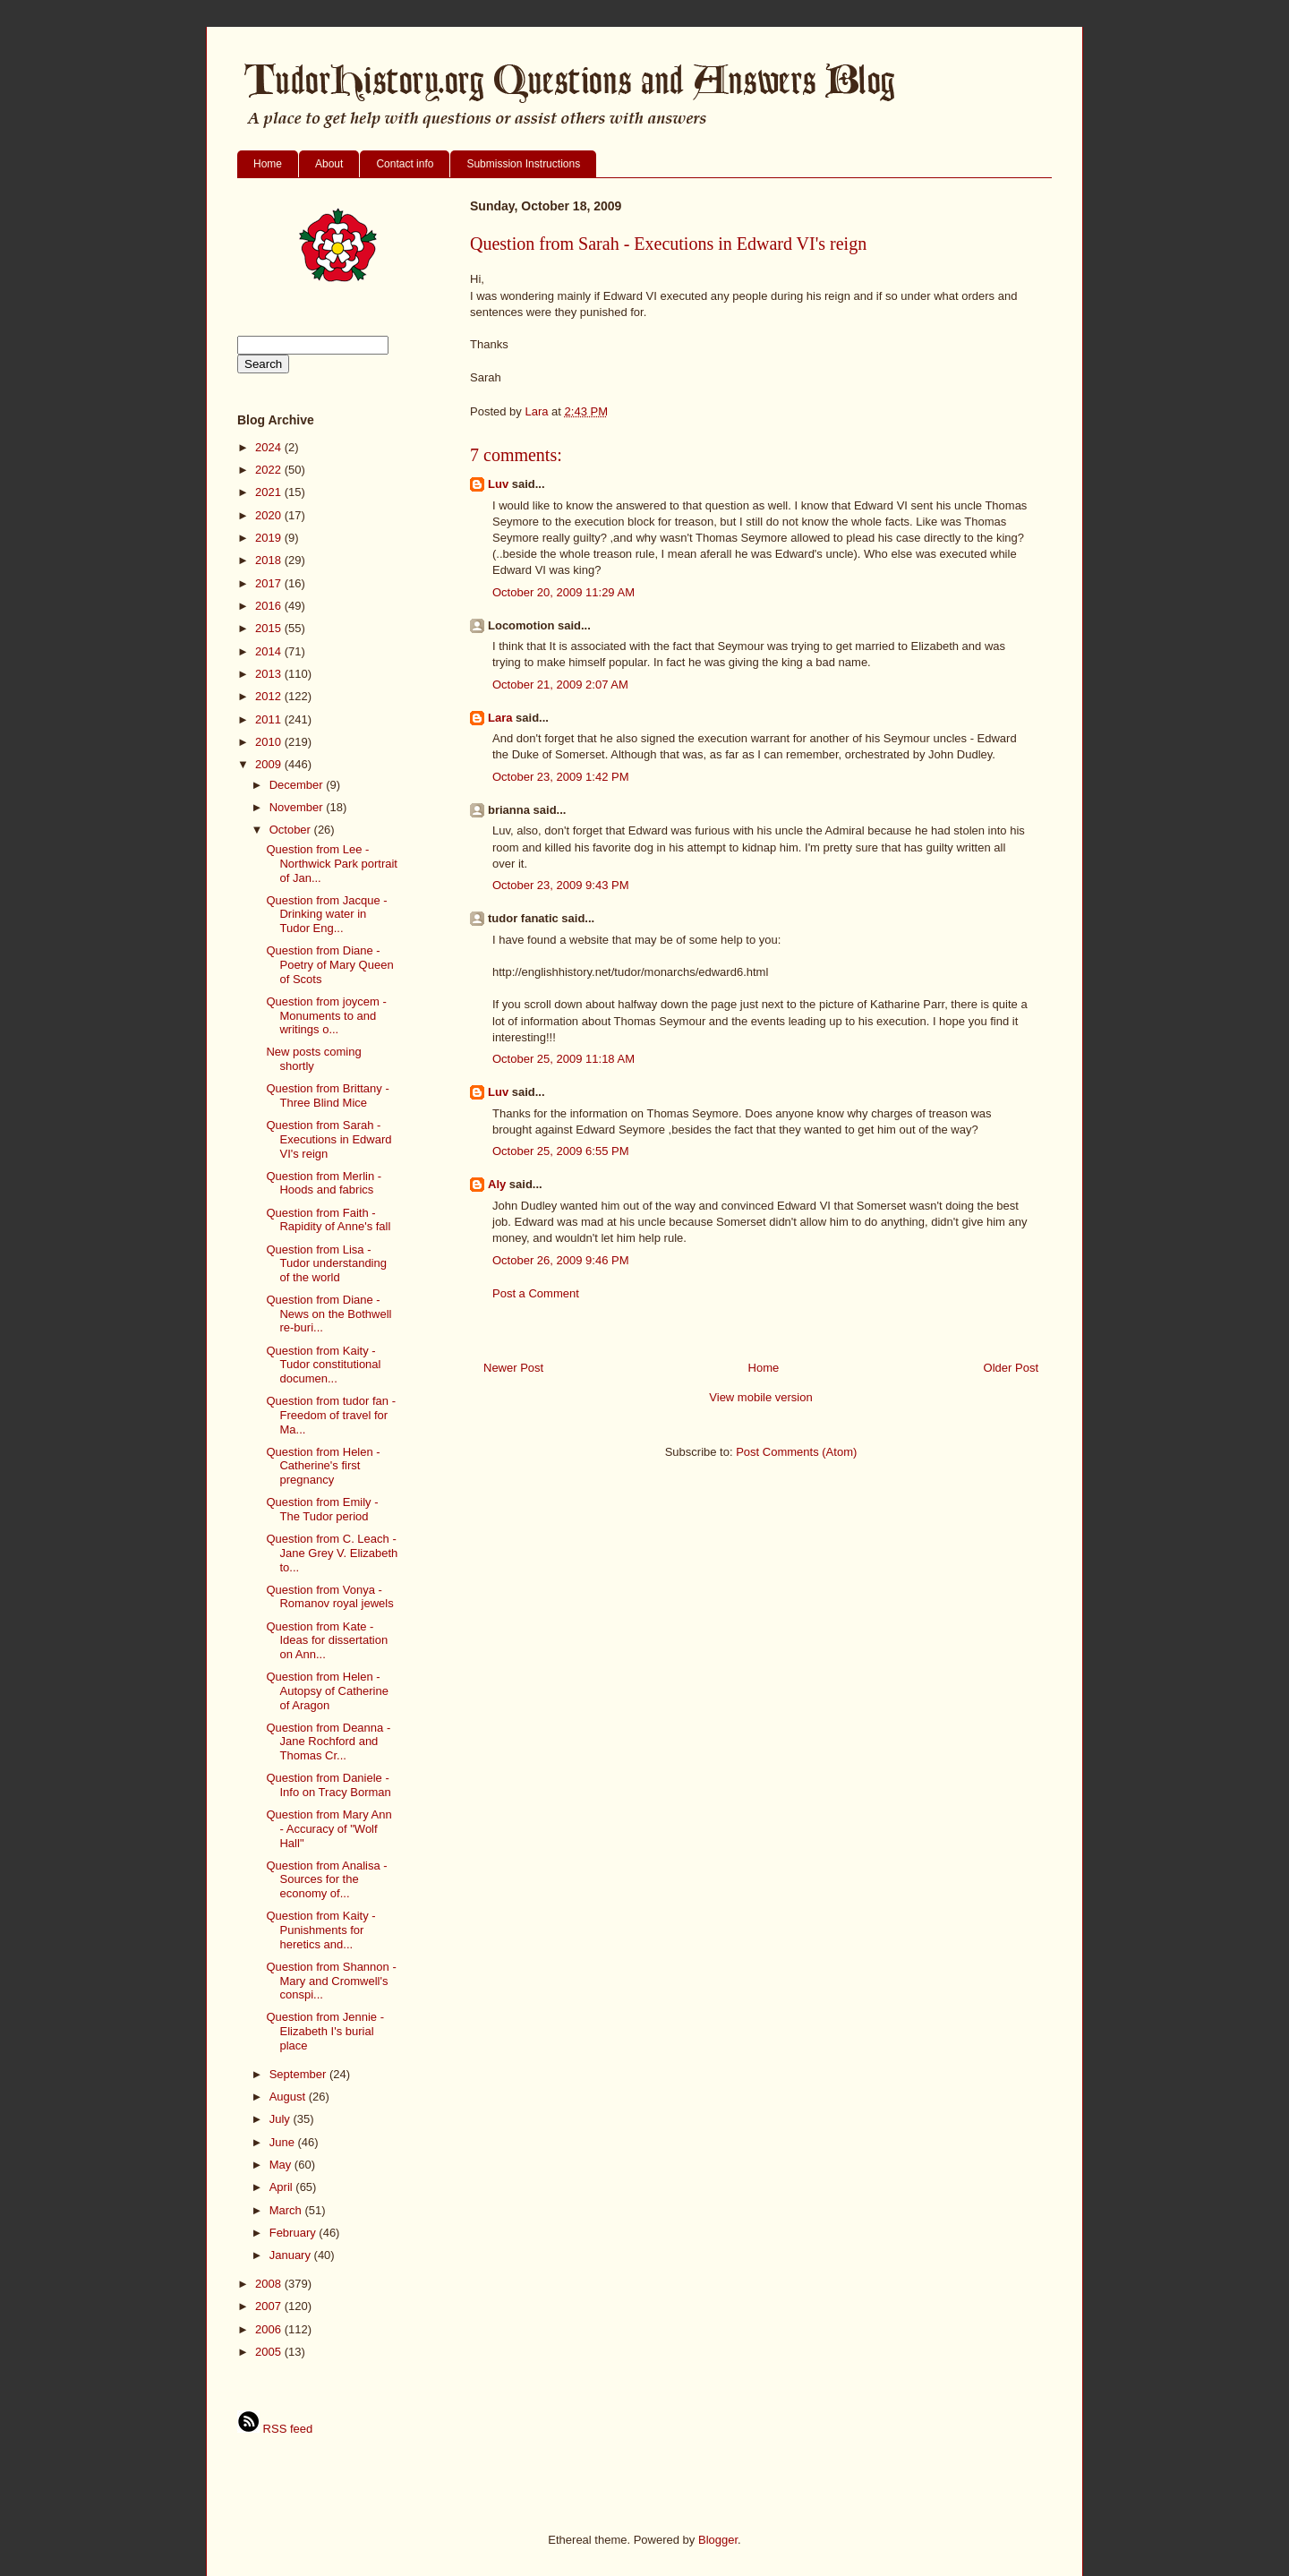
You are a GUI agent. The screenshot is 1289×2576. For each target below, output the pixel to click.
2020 (270, 515)
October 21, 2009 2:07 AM (560, 684)
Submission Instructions (523, 164)
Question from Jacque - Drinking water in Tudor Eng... (326, 914)
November (298, 807)
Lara (500, 717)
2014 (270, 651)
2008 (270, 2283)
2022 (270, 469)
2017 (270, 583)
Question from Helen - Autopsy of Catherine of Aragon (327, 1690)
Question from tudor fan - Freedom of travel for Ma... (331, 1414)
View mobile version (760, 1397)
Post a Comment (535, 1293)
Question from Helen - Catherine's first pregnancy (323, 1465)
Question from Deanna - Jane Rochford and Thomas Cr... (328, 1741)
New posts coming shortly (313, 1059)
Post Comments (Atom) (796, 1452)
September (299, 2074)
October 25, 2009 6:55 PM (560, 1151)
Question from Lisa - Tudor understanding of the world (326, 1263)
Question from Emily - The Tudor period (322, 1509)
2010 (270, 742)
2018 (270, 560)
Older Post (1011, 1367)
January (291, 2255)
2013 (270, 673)
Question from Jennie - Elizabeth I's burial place (325, 2030)
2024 (270, 447)
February (294, 2232)
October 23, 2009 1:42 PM (560, 776)
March (287, 2210)
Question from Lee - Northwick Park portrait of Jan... (331, 863)
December (298, 785)
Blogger (718, 2539)
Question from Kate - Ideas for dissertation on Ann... (327, 1640)
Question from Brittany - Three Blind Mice (327, 1095)
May (282, 2164)
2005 (270, 2351)
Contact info (404, 164)
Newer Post (513, 1367)
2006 (270, 2329)
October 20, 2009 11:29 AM (563, 592)
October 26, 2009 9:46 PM (560, 1260)
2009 (270, 764)
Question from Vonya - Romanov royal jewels (329, 1597)
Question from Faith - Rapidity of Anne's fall (328, 1220)
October (291, 829)
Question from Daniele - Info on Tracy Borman (328, 1785)
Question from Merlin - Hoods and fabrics (323, 1183)
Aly (497, 1184)
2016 (270, 605)
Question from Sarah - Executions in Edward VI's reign (328, 1139)
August (289, 2096)
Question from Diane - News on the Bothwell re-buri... (328, 1313)
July (281, 2119)
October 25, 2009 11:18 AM (563, 1058)
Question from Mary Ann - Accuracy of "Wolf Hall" (328, 1828)
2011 (270, 719)
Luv (498, 484)
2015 (270, 628)
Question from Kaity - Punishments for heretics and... (320, 1929)
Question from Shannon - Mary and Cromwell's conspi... (331, 1980)
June (283, 2142)
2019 (270, 537)
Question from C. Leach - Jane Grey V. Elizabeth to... (331, 1552)
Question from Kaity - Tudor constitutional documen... (323, 1364)
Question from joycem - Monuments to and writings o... (326, 1015)
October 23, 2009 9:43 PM (560, 885)
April (282, 2187)
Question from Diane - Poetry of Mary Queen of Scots (329, 964)
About (329, 164)
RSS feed (274, 2428)
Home (267, 164)
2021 (270, 492)
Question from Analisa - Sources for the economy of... (326, 1879)
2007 (270, 2306)
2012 (270, 696)
